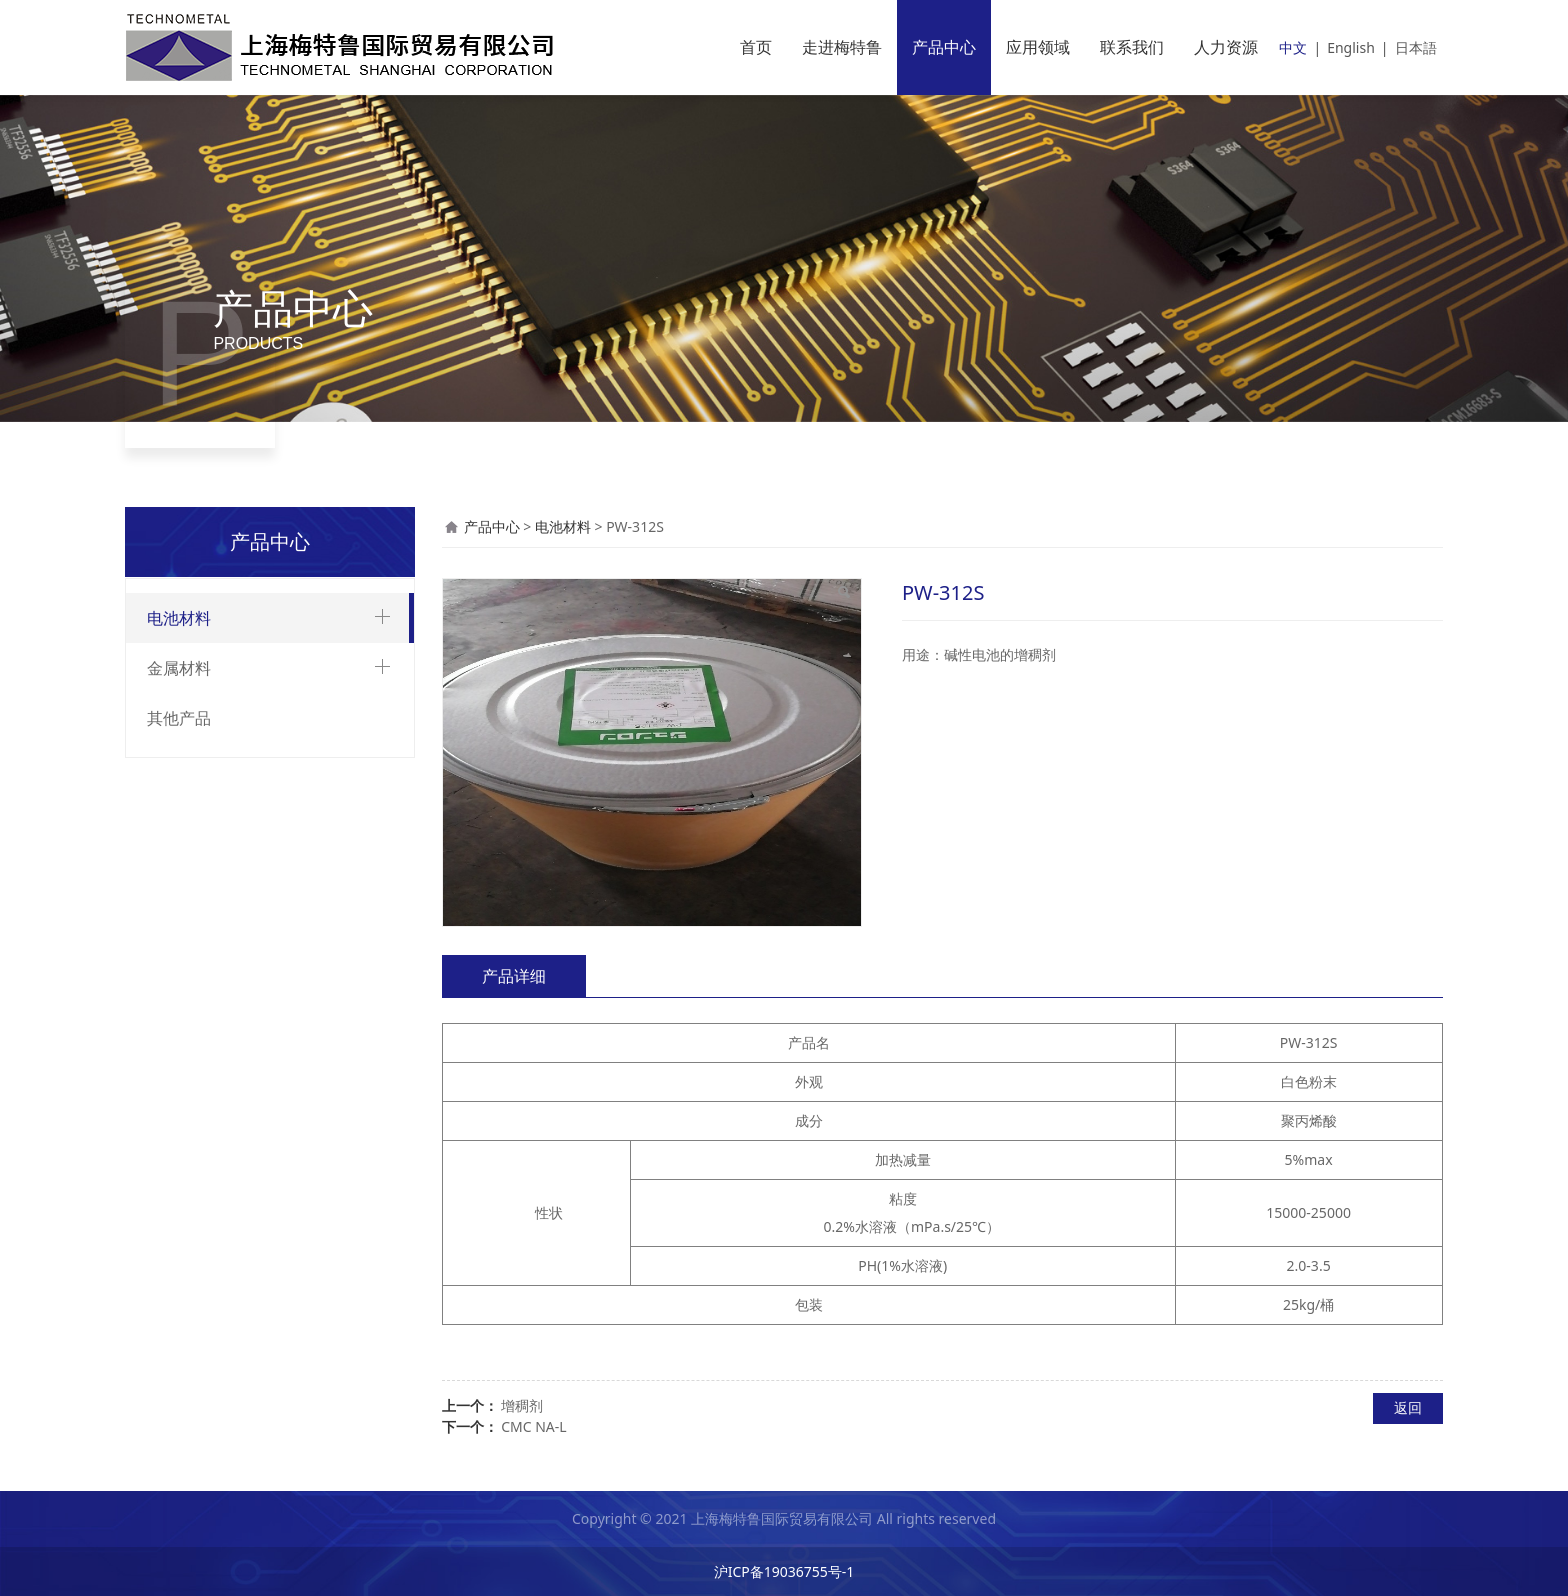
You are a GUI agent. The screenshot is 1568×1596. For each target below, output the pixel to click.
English (1351, 47)
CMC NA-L (533, 1426)
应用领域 (1038, 47)
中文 (1293, 47)
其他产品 (179, 718)
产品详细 (514, 976)
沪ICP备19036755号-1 (784, 1571)
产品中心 (944, 47)
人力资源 (1226, 47)
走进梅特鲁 (842, 47)
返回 (1408, 1407)
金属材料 (179, 668)
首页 (756, 47)
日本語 (1416, 47)
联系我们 (1132, 47)
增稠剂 (522, 1405)
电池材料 (179, 618)
